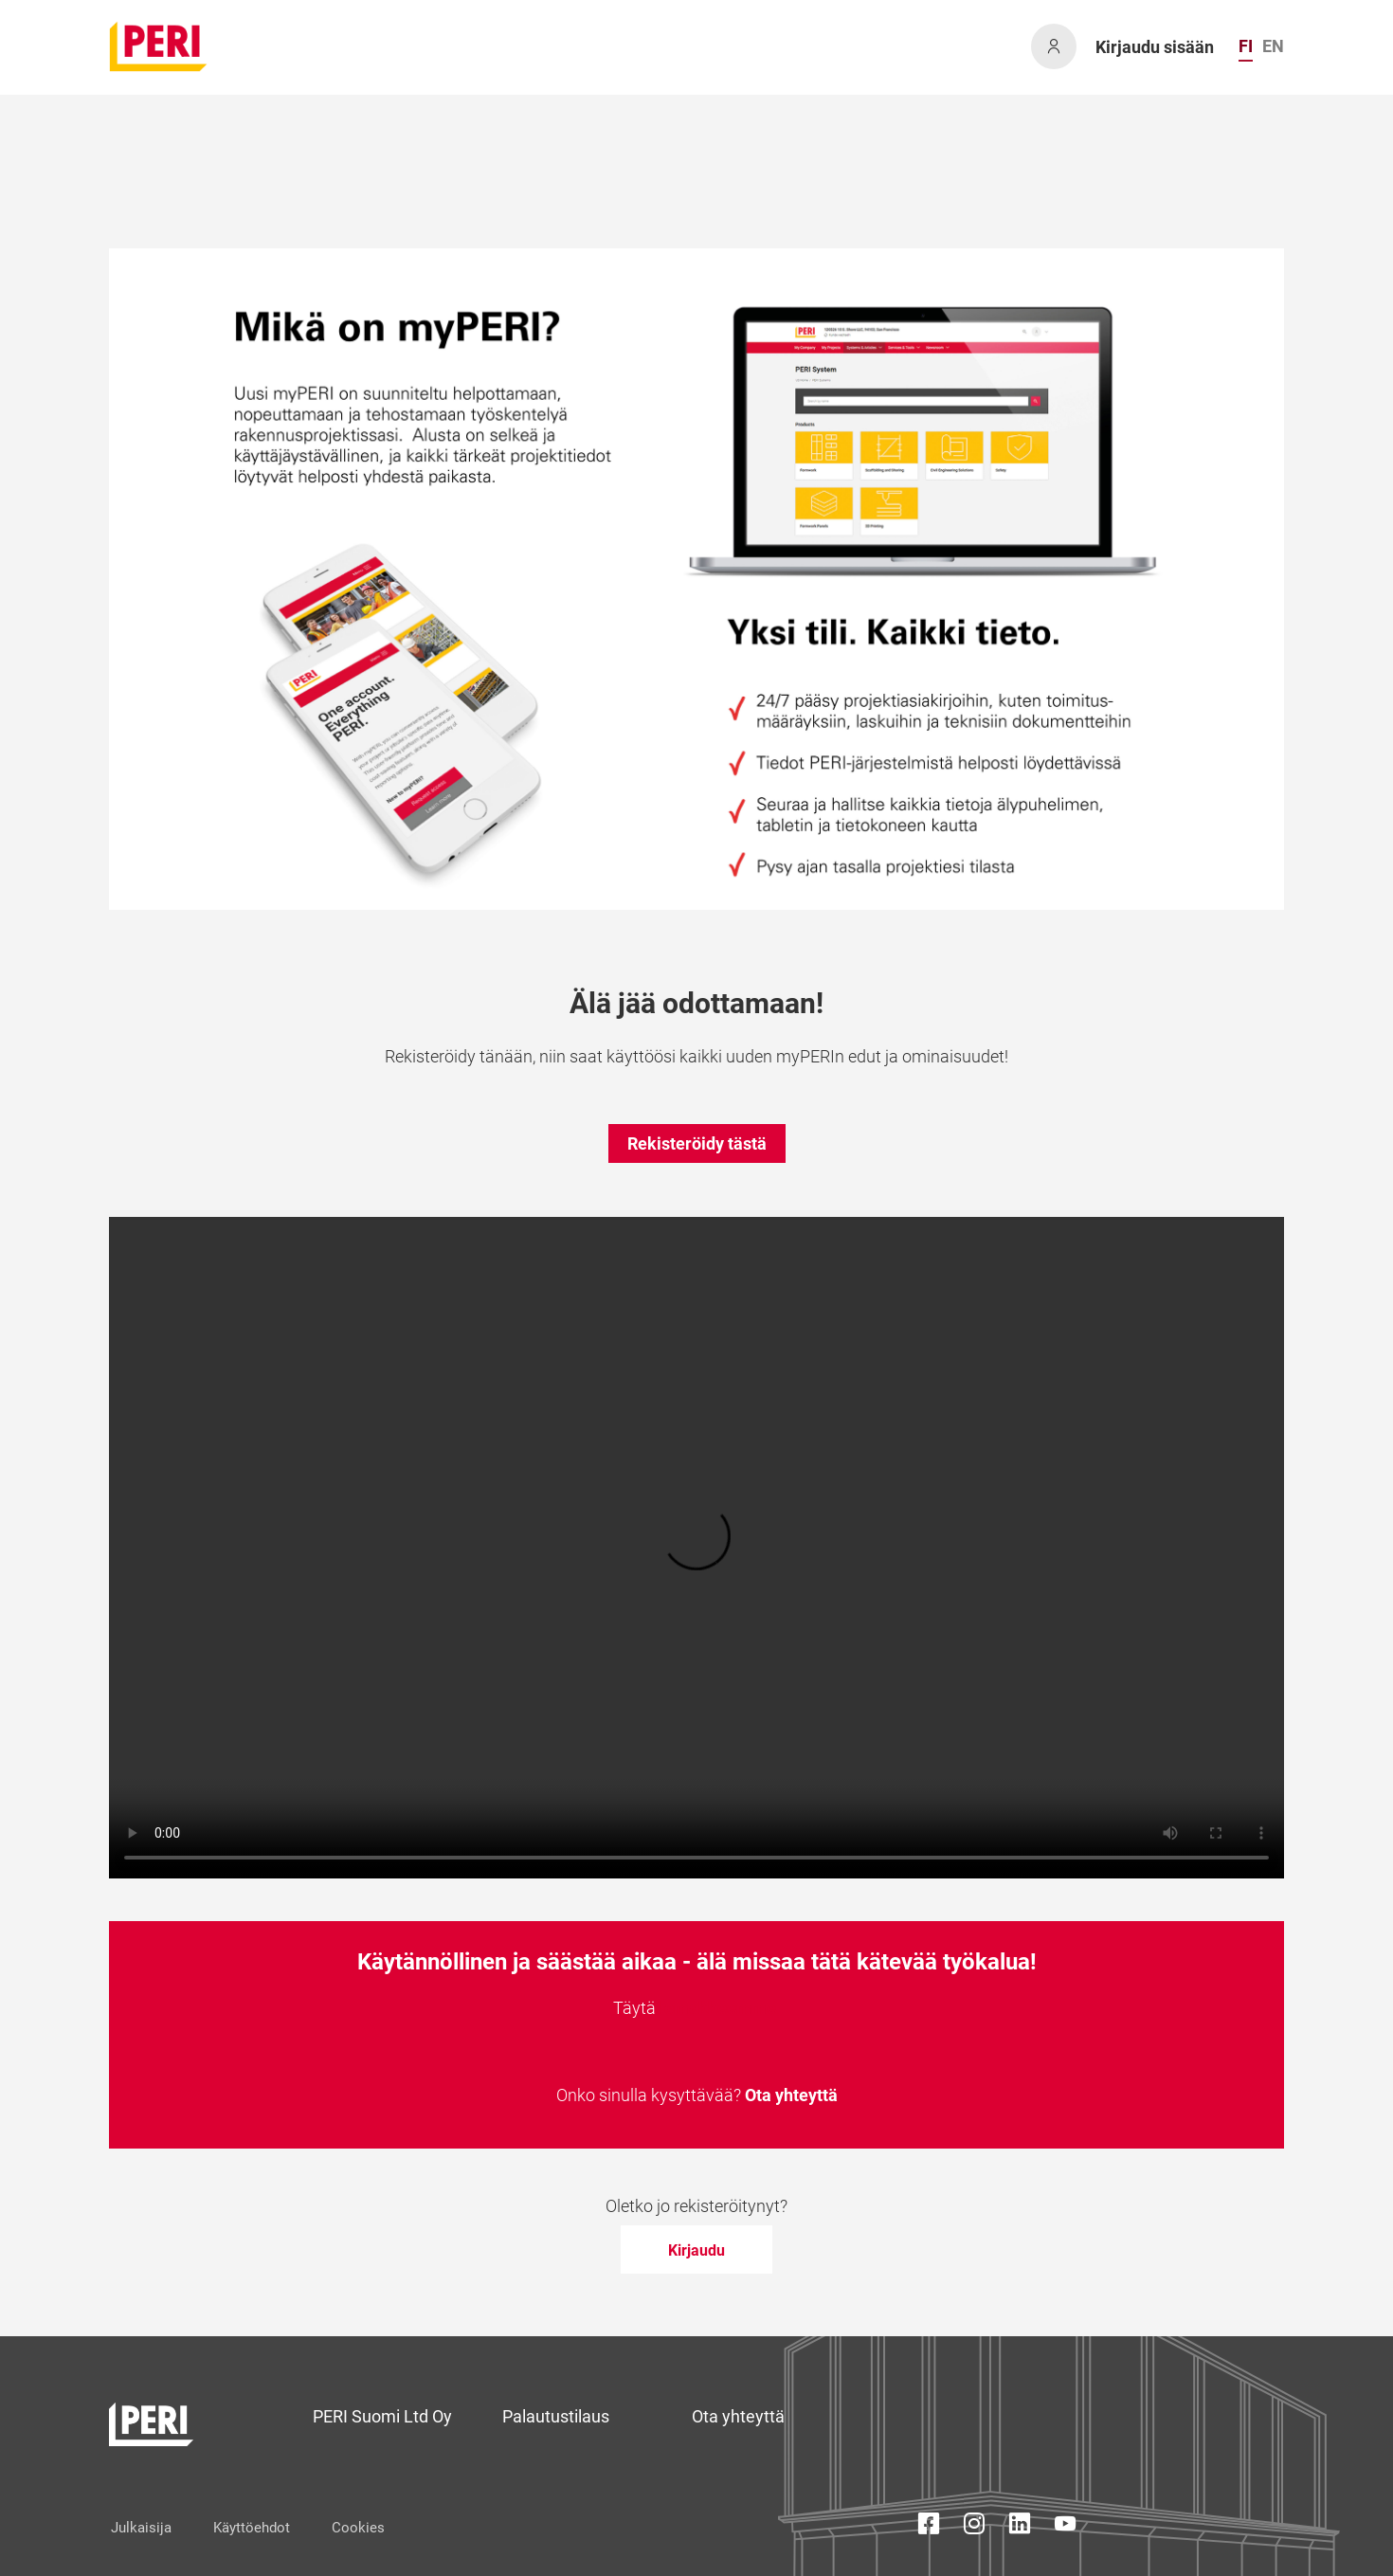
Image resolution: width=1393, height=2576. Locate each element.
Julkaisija (141, 2527)
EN (1273, 46)
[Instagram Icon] (974, 2527)
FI (1246, 46)
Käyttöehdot (251, 2527)
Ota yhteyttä (791, 2095)
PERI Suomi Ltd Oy (382, 2416)
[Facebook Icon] (928, 2527)
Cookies (358, 2527)
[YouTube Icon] (1065, 2527)
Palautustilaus (555, 2416)
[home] (159, 46)
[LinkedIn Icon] (1019, 2527)
